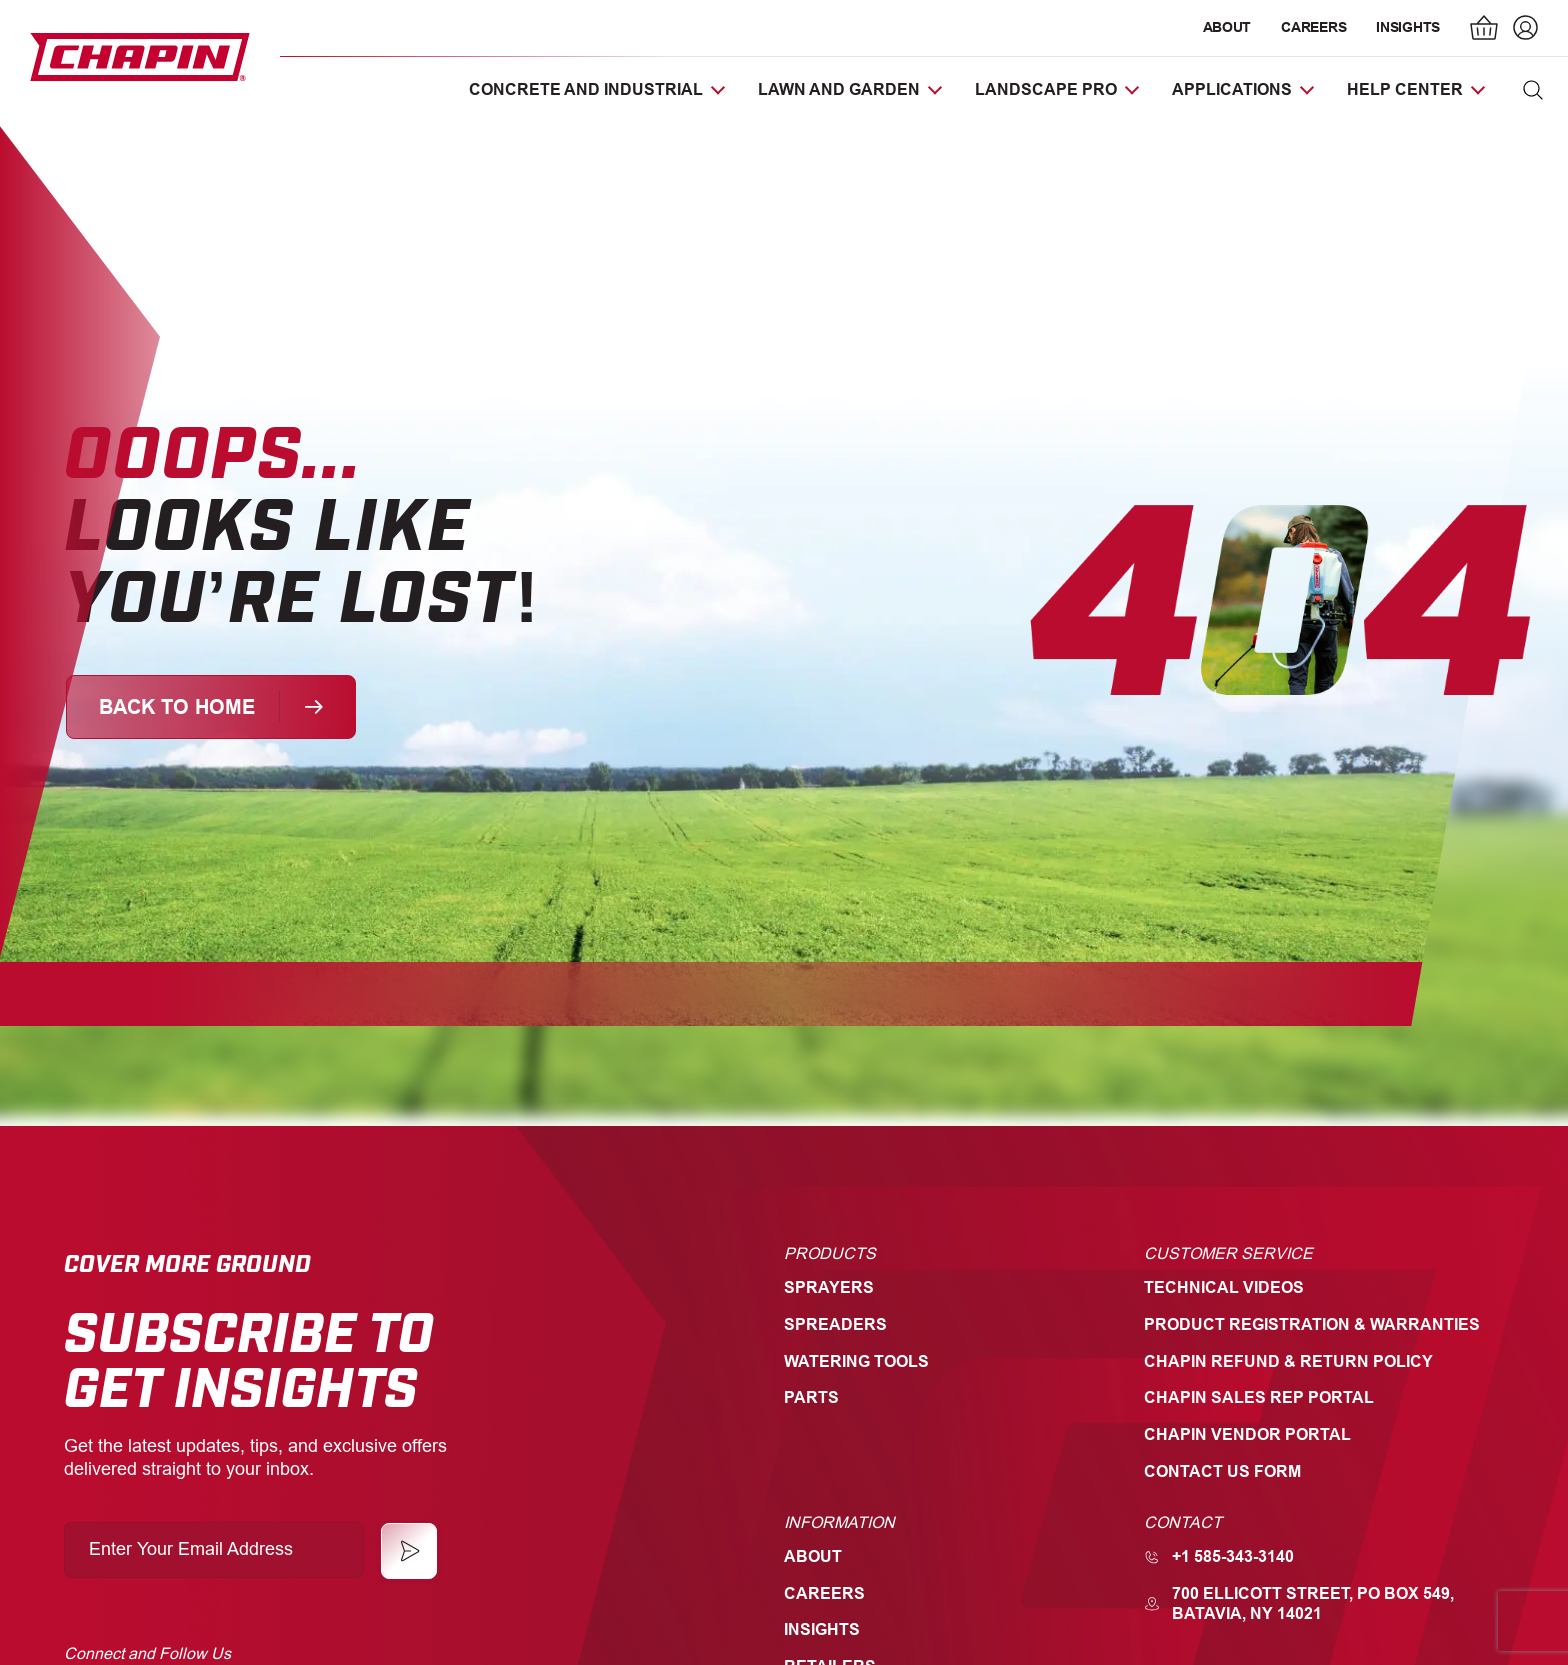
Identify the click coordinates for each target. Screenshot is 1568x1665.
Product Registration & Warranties (1312, 1324)
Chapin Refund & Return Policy (1288, 1361)
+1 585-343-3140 (1219, 1556)
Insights (1408, 27)
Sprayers (829, 1287)
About (1227, 27)
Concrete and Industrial (586, 89)
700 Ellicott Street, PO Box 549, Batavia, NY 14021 (1299, 1604)
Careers (1313, 27)
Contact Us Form (1222, 1471)
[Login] (1523, 30)
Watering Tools (856, 1361)
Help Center (1405, 89)
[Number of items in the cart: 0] (1485, 30)
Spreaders (835, 1324)
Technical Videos (1224, 1287)
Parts (811, 1397)
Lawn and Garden (839, 89)
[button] (1533, 90)
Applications (1232, 89)
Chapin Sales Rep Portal (1259, 1397)
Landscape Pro (1046, 89)
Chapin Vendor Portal (1247, 1434)
